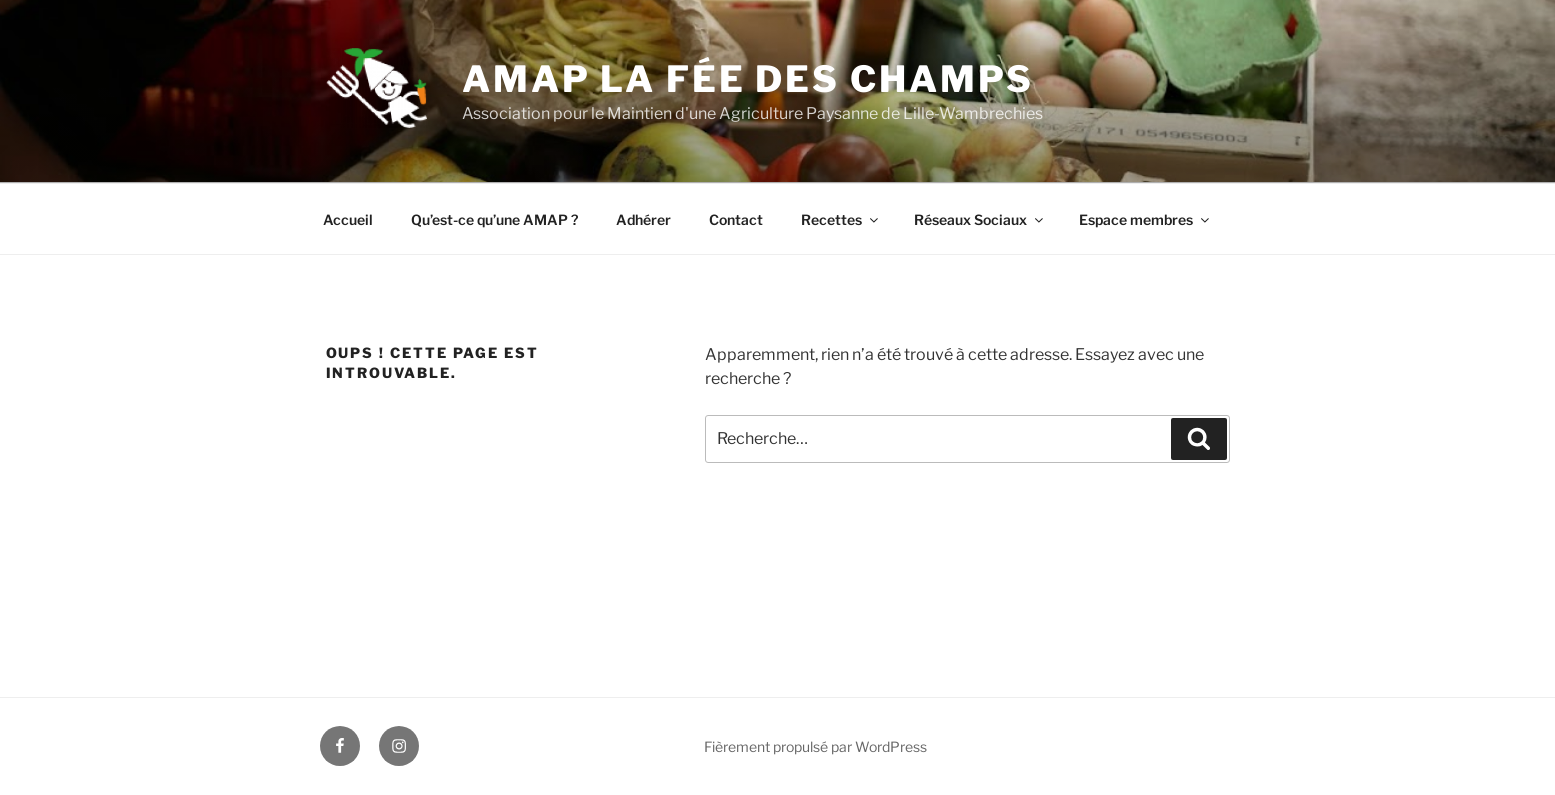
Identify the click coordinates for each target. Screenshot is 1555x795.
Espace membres (1145, 219)
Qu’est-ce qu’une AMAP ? (494, 219)
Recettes (841, 219)
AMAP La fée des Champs (748, 79)
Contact (736, 219)
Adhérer (643, 219)
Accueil (348, 219)
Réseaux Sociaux (980, 219)
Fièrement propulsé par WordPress (815, 746)
